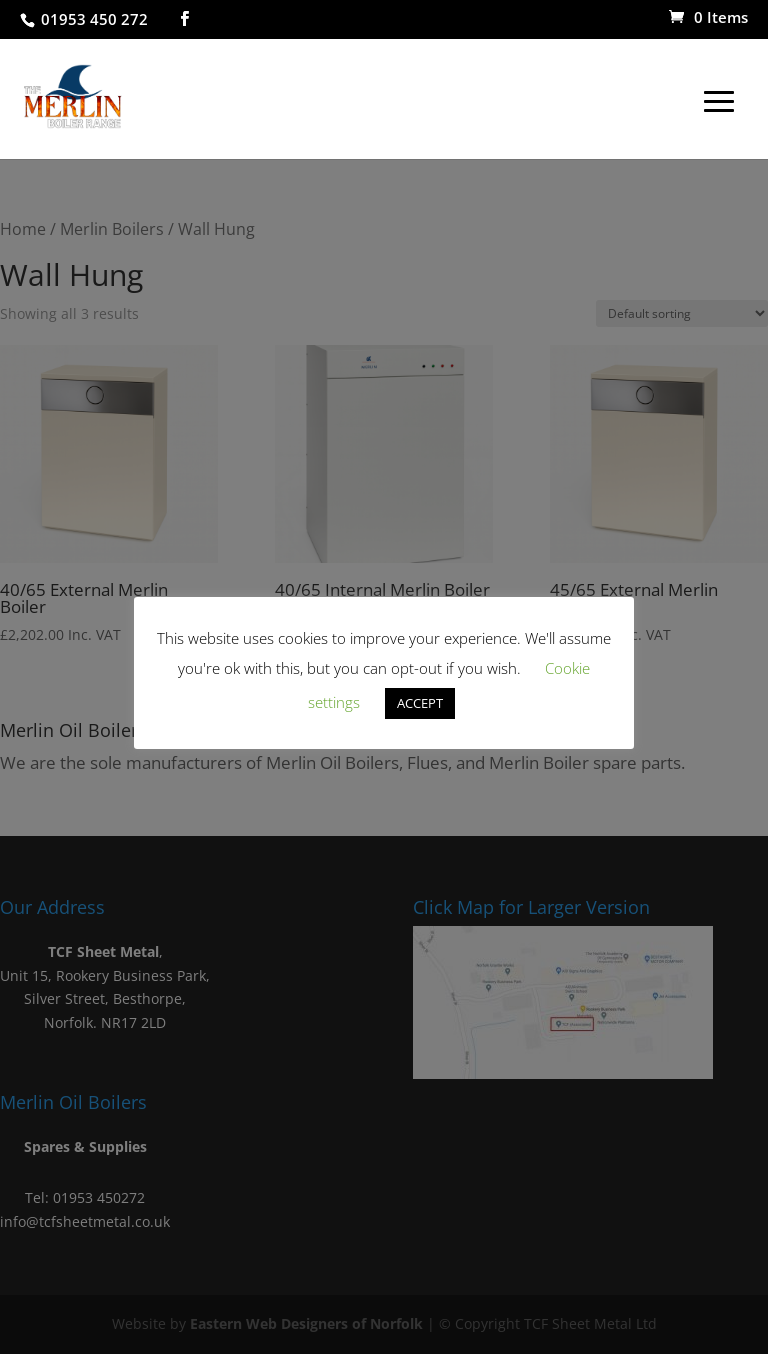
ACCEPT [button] (420, 703)
